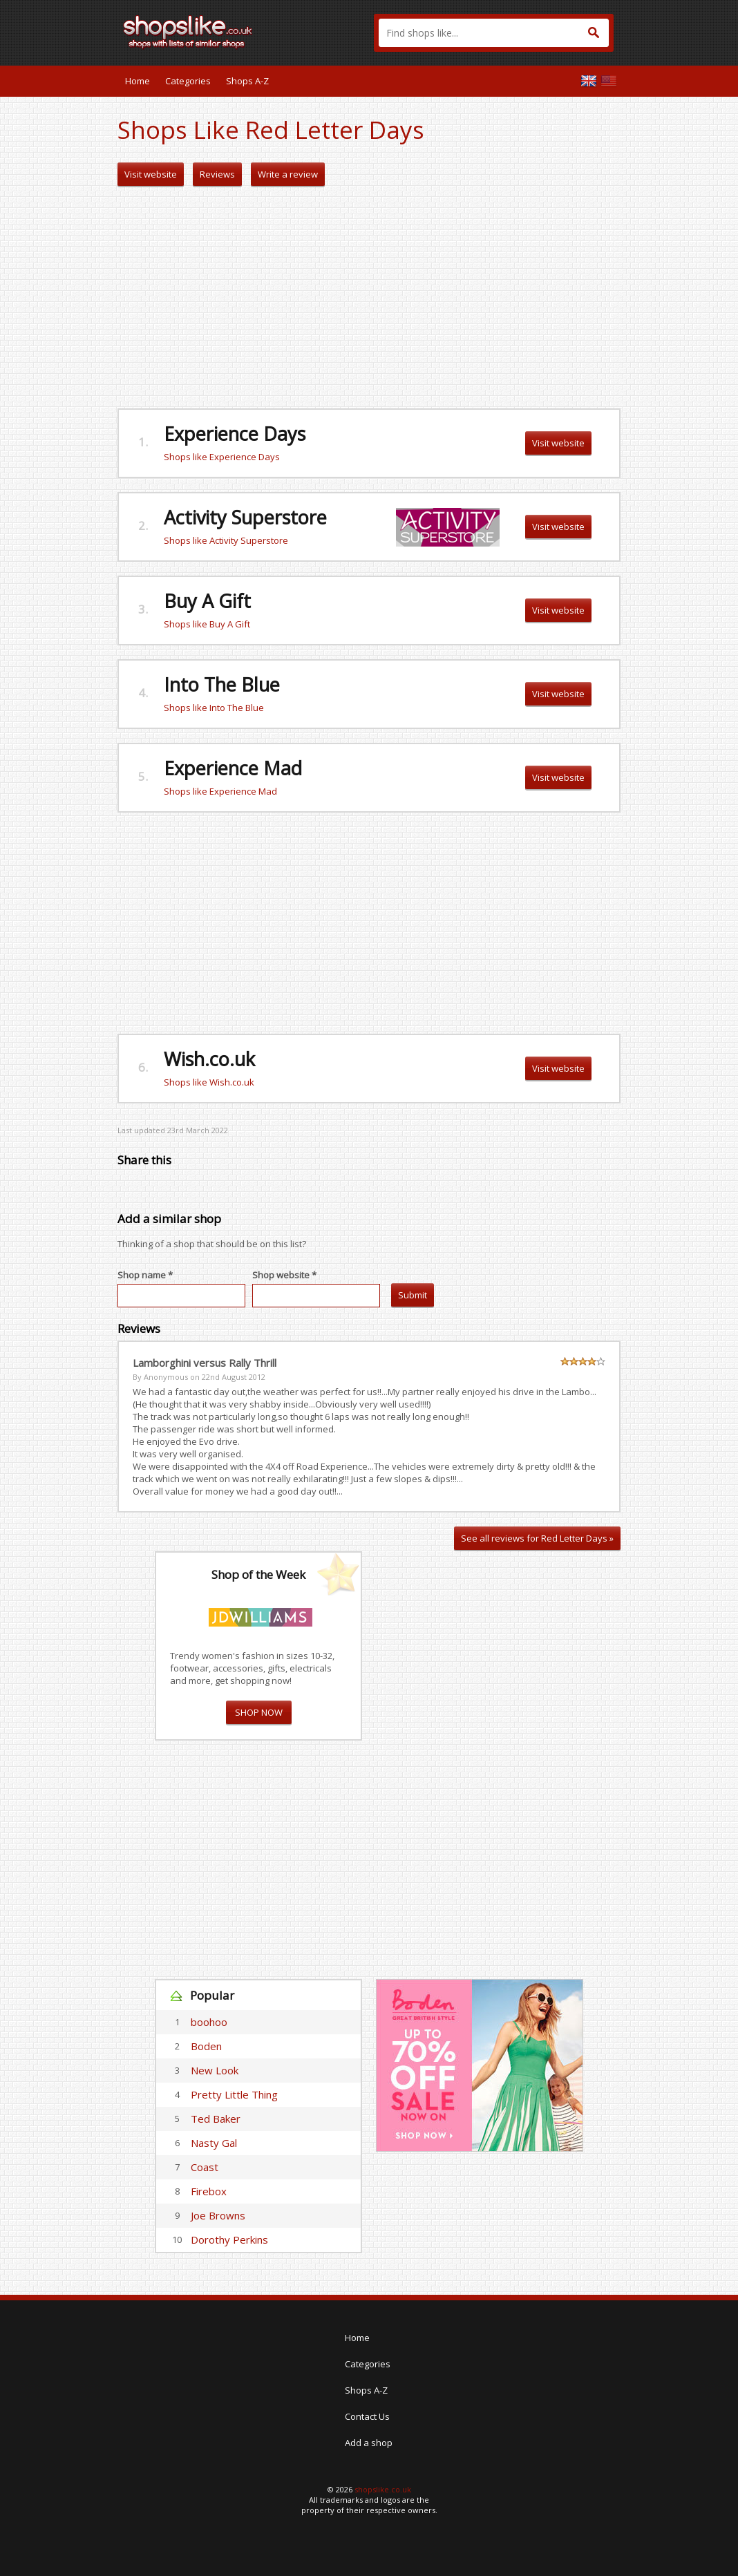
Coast (204, 2167)
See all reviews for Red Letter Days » (537, 1538)
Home (137, 81)
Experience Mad (233, 768)
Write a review (288, 174)
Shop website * (284, 1275)
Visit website (150, 174)
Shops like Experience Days (222, 457)
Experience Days (234, 433)
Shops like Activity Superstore (226, 540)
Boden (206, 2046)
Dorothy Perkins (229, 2239)
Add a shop (368, 2442)
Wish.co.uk (209, 1059)
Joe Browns (218, 2215)
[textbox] (494, 33)
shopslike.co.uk (382, 2489)
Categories (188, 81)
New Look (214, 2070)
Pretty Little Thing (234, 2094)
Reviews (217, 174)
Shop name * (145, 1275)
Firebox (209, 2191)
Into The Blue (222, 684)
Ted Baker (215, 2118)
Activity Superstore (245, 517)
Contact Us (367, 2416)
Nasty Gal (214, 2143)
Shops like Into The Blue (214, 707)
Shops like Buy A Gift (207, 624)
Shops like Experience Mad (220, 791)
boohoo (209, 2022)
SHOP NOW (259, 1712)
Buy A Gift (207, 601)
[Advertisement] (369, 298)
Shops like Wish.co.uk (209, 1082)
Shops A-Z (247, 81)
